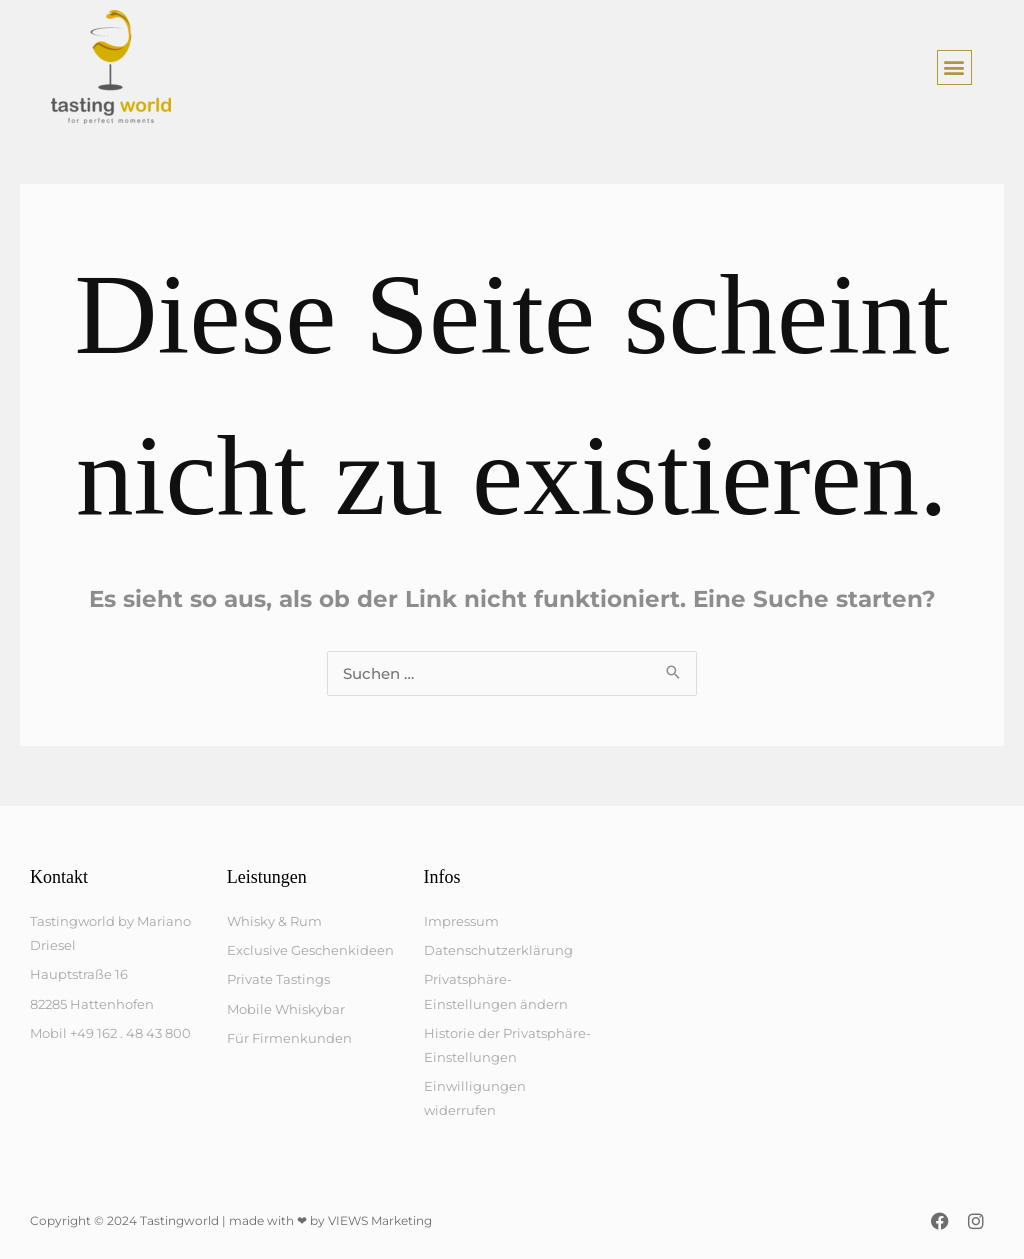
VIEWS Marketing (380, 1220)
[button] (954, 67)
